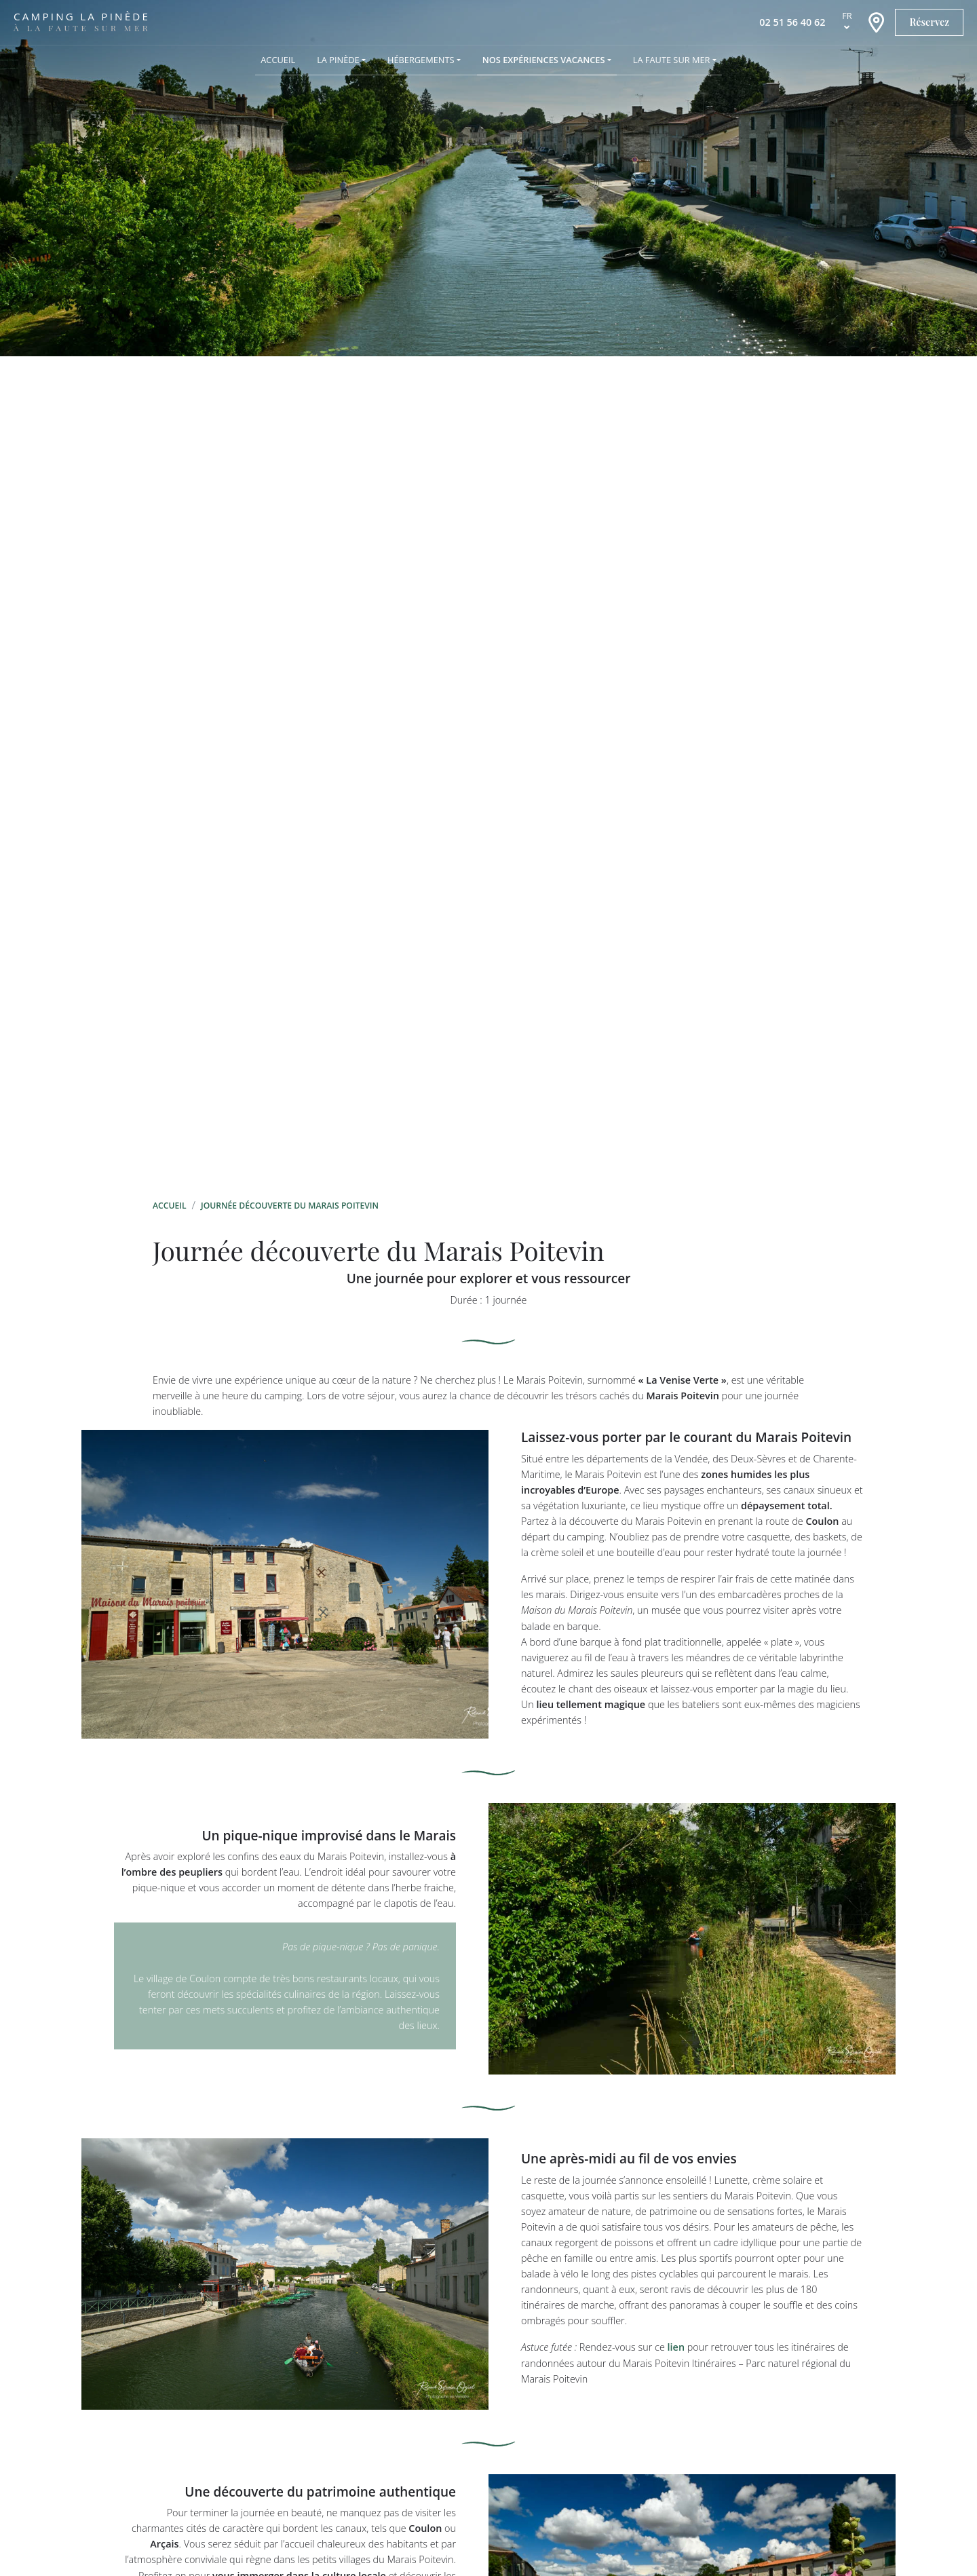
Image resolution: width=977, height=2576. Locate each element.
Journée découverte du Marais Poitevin (290, 1205)
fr (847, 15)
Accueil (170, 1205)
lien (676, 2347)
